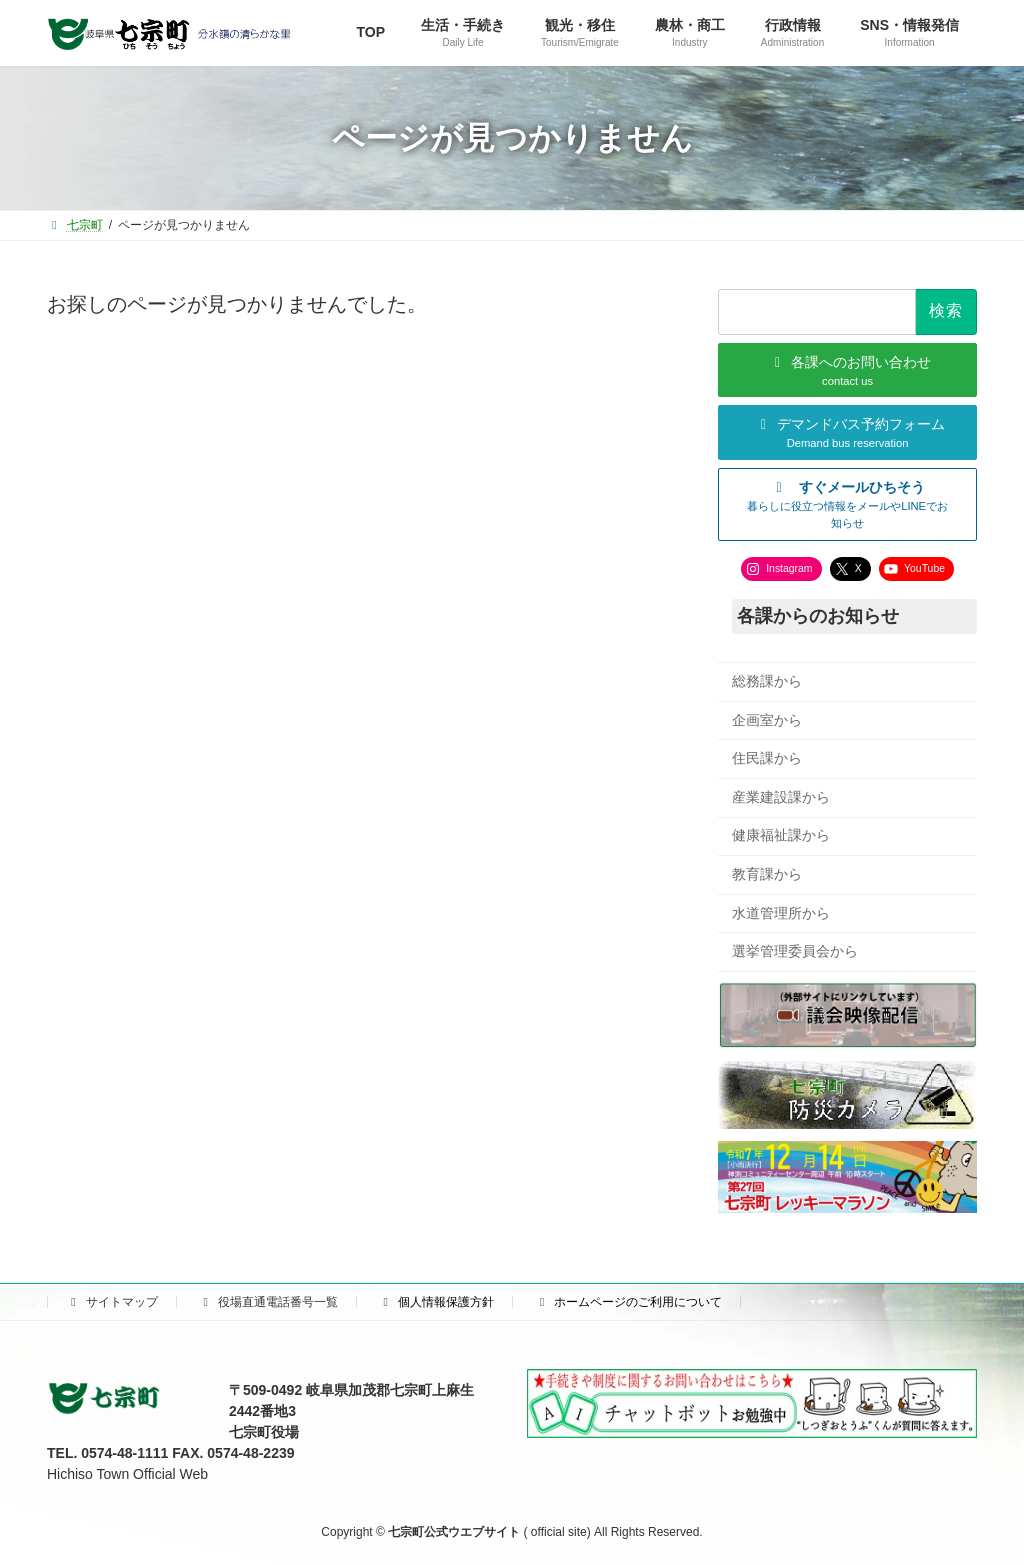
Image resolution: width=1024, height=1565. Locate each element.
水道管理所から (781, 913)
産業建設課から (781, 797)
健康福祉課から (781, 836)
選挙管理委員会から (795, 952)
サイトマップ (112, 1302)
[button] (847, 505)
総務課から (767, 681)
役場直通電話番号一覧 (268, 1302)
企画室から (767, 720)
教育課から (767, 874)
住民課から (767, 759)
